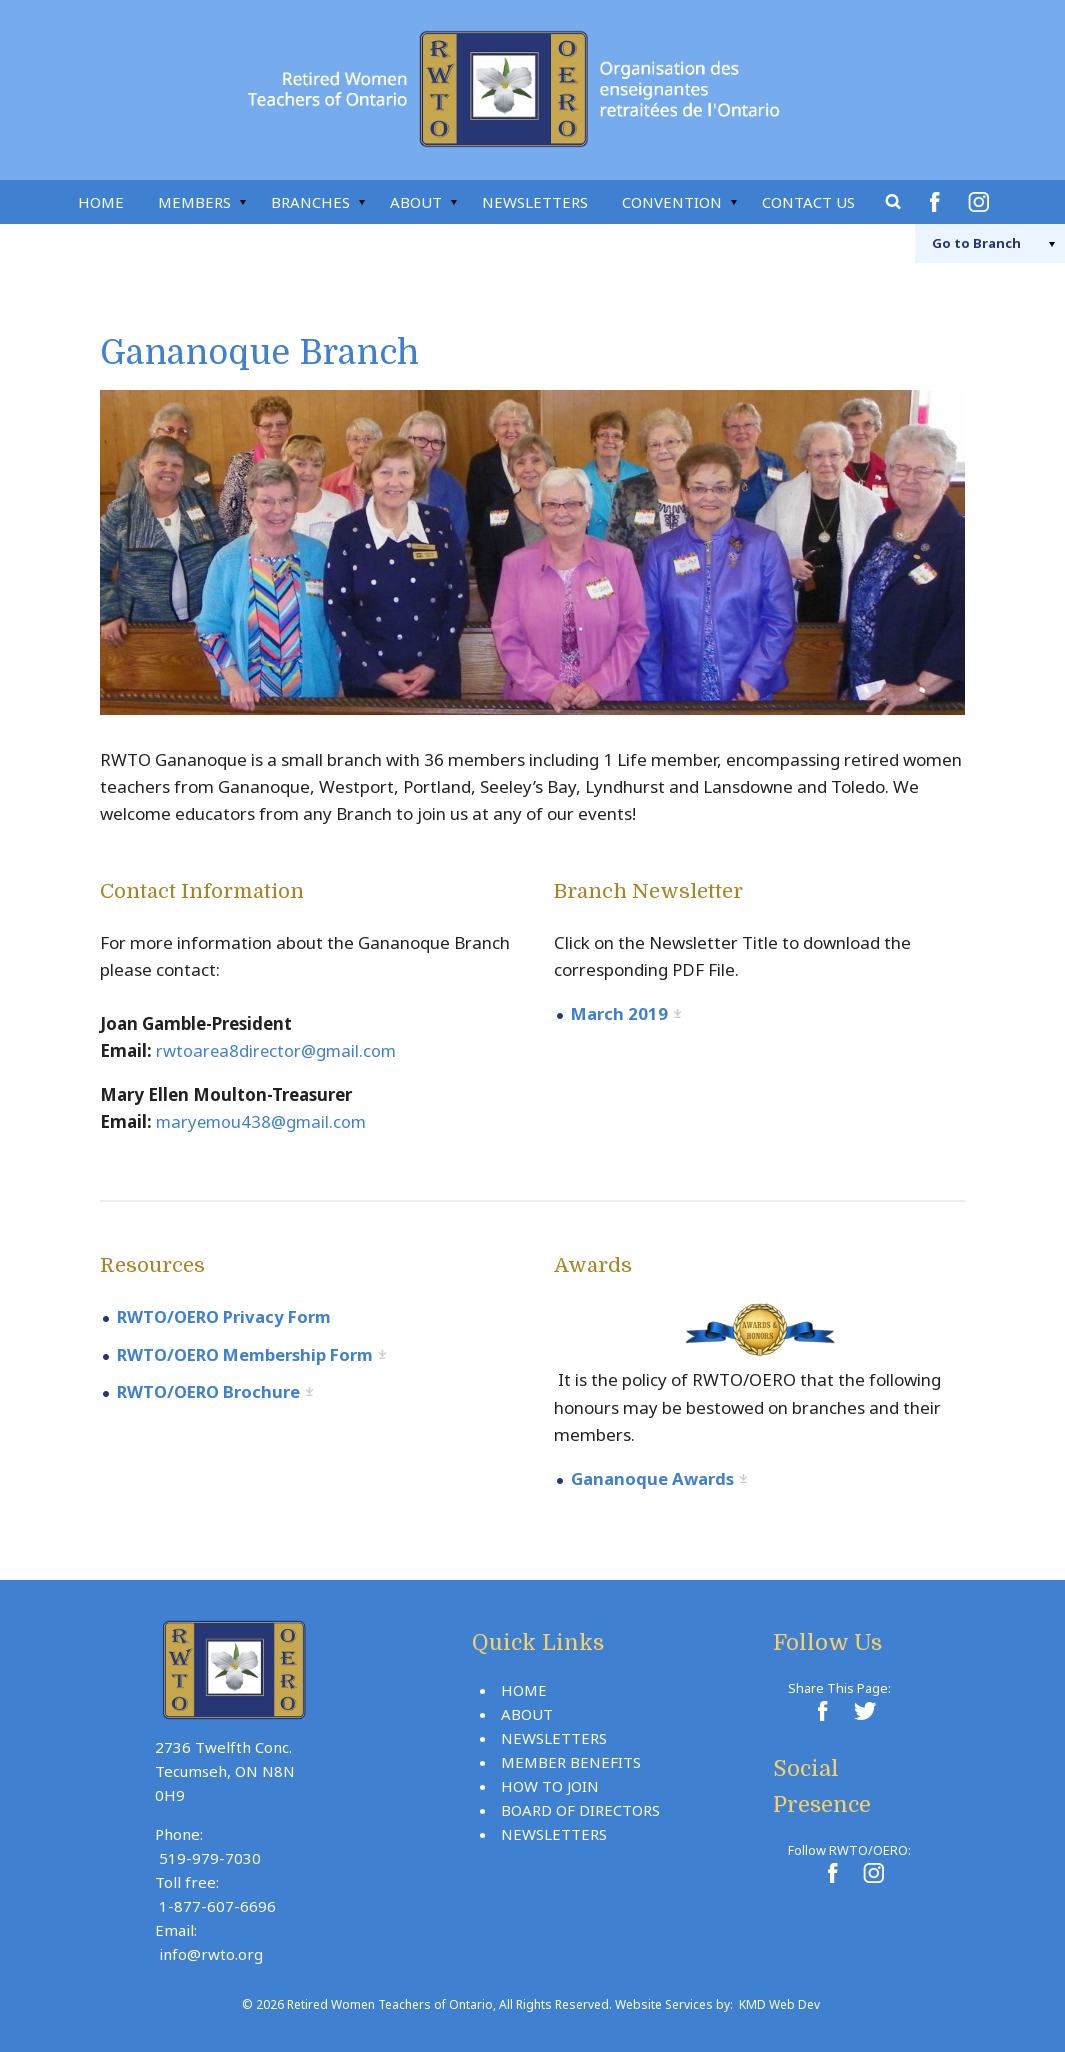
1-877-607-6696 (217, 1904)
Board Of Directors (580, 1808)
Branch (966, 243)
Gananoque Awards (653, 1477)
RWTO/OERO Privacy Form (228, 1315)
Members (194, 202)
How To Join (550, 1784)
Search (894, 202)
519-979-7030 (210, 1856)
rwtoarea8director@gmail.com (278, 1050)
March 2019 (620, 1013)
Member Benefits (571, 1760)
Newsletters (535, 202)
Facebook (938, 202)
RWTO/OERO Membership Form (250, 1352)
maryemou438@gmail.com (264, 1121)
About (416, 202)
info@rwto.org (211, 1952)
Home (101, 202)
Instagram (982, 202)
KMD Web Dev (779, 2002)
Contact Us (808, 202)
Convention (672, 202)
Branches (310, 202)
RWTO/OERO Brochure (211, 1389)
